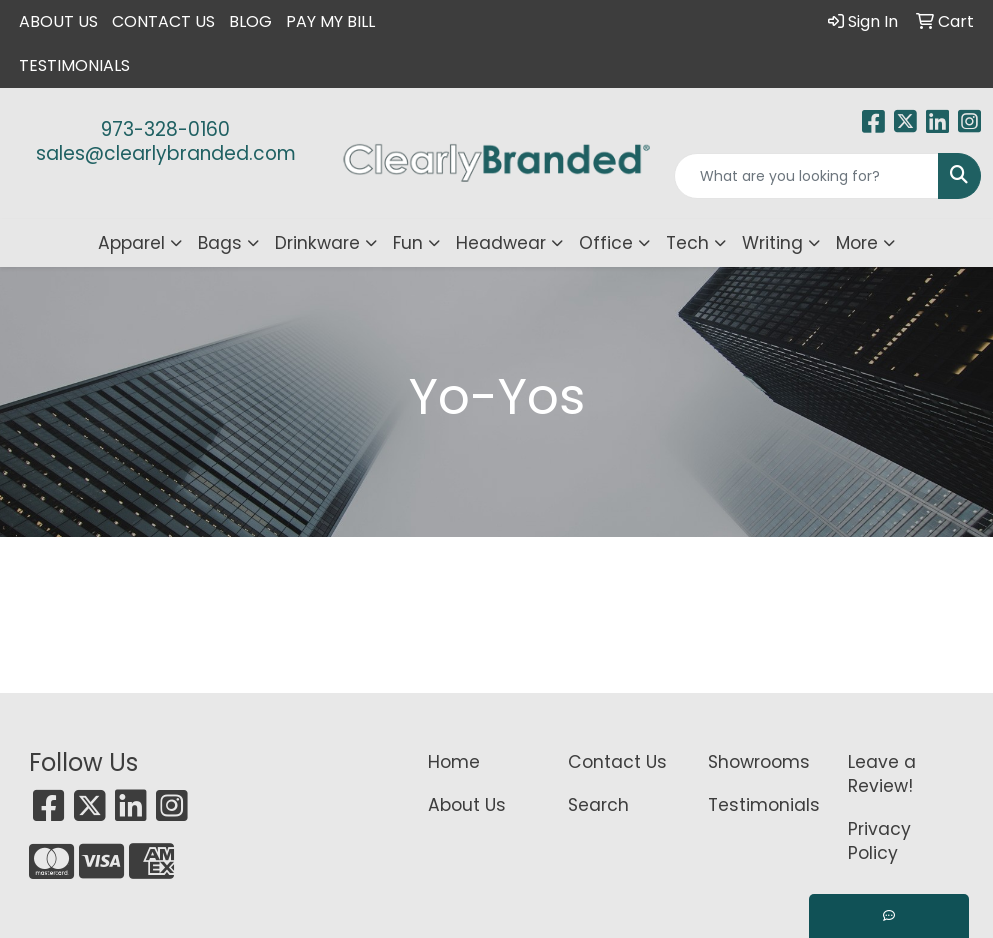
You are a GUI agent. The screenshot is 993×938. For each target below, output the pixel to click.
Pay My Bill (330, 21)
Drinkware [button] (317, 243)
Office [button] (606, 243)
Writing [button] (772, 243)
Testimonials (74, 65)
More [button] (857, 243)
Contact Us (163, 21)
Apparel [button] (131, 243)
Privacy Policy (879, 841)
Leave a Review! (882, 774)
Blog (250, 21)
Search (598, 805)
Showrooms (759, 762)
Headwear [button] (501, 243)
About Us (58, 21)
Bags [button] (220, 243)
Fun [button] (408, 243)
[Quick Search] (806, 176)
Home (454, 762)
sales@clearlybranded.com (166, 153)
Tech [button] (687, 243)
